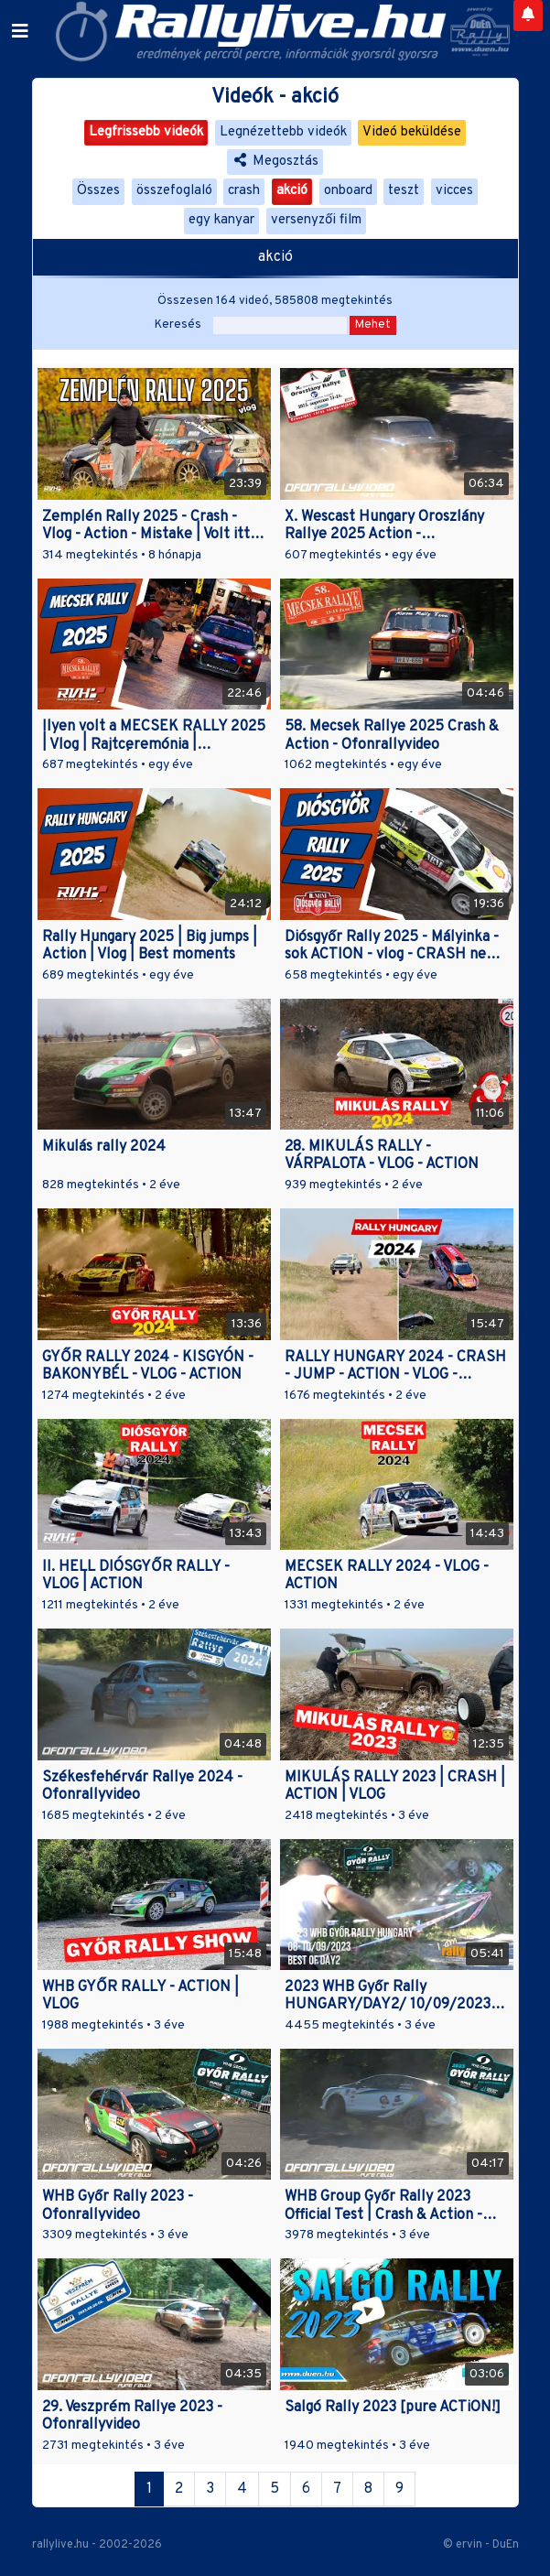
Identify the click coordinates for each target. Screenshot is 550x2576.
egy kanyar (221, 220)
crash (244, 191)
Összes (98, 191)
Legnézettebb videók (283, 132)
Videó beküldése (411, 132)
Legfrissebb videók (146, 132)
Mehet (373, 325)
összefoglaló (174, 191)
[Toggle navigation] (20, 32)
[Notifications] (528, 15)
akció (291, 191)
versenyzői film (316, 220)
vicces (454, 191)
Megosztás (275, 161)
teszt (403, 191)
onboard (348, 191)
